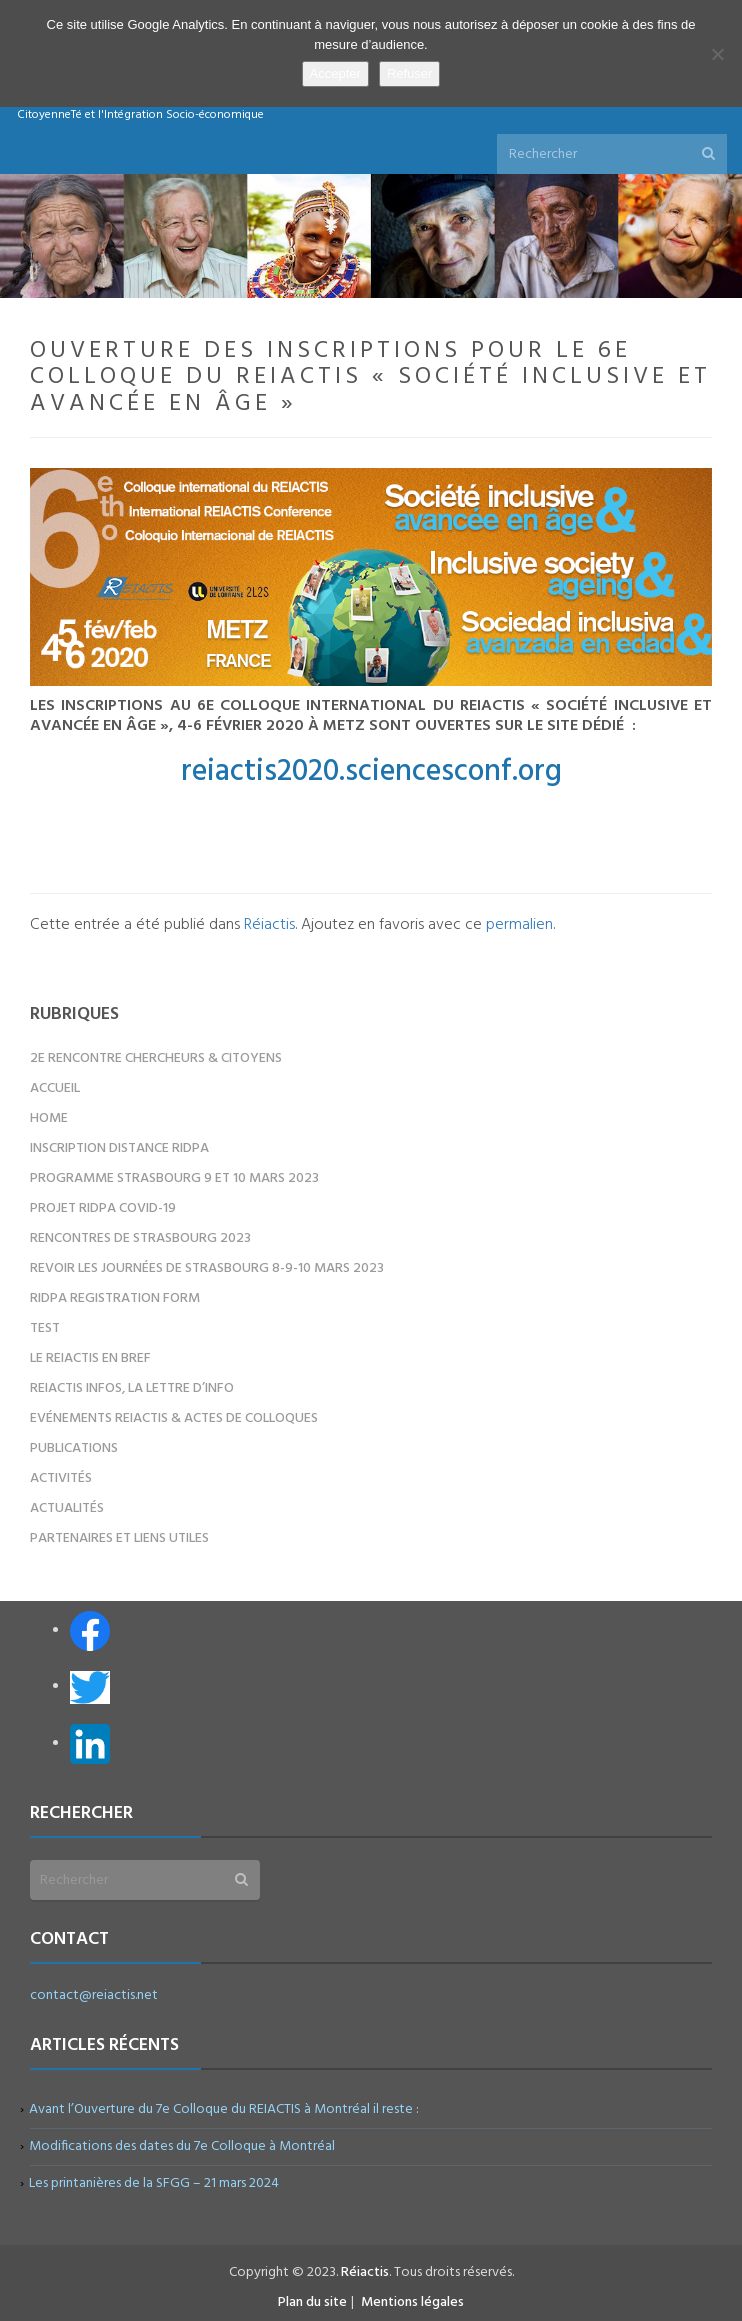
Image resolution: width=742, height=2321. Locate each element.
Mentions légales (412, 2302)
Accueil (55, 1088)
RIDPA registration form (115, 1298)
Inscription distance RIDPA (119, 1148)
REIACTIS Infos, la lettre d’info (132, 1388)
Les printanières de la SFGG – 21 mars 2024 (154, 2183)
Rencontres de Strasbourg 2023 (140, 1238)
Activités (61, 1478)
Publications (74, 1448)
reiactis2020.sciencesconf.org (371, 772)
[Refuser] (717, 54)
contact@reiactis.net (94, 1995)
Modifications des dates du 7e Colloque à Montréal (182, 2146)
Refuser (410, 73)
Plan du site (312, 2302)
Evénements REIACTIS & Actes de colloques (174, 1418)
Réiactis (269, 925)
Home (49, 1118)
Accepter (335, 73)
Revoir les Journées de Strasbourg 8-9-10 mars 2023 (207, 1268)
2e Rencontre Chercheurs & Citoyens (156, 1058)
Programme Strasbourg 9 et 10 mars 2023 (174, 1178)
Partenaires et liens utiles (119, 1538)
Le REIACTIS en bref (90, 1358)
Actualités (67, 1508)
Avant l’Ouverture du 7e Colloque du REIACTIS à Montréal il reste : (224, 2109)
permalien (519, 925)
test (45, 1328)
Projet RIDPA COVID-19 (103, 1208)
